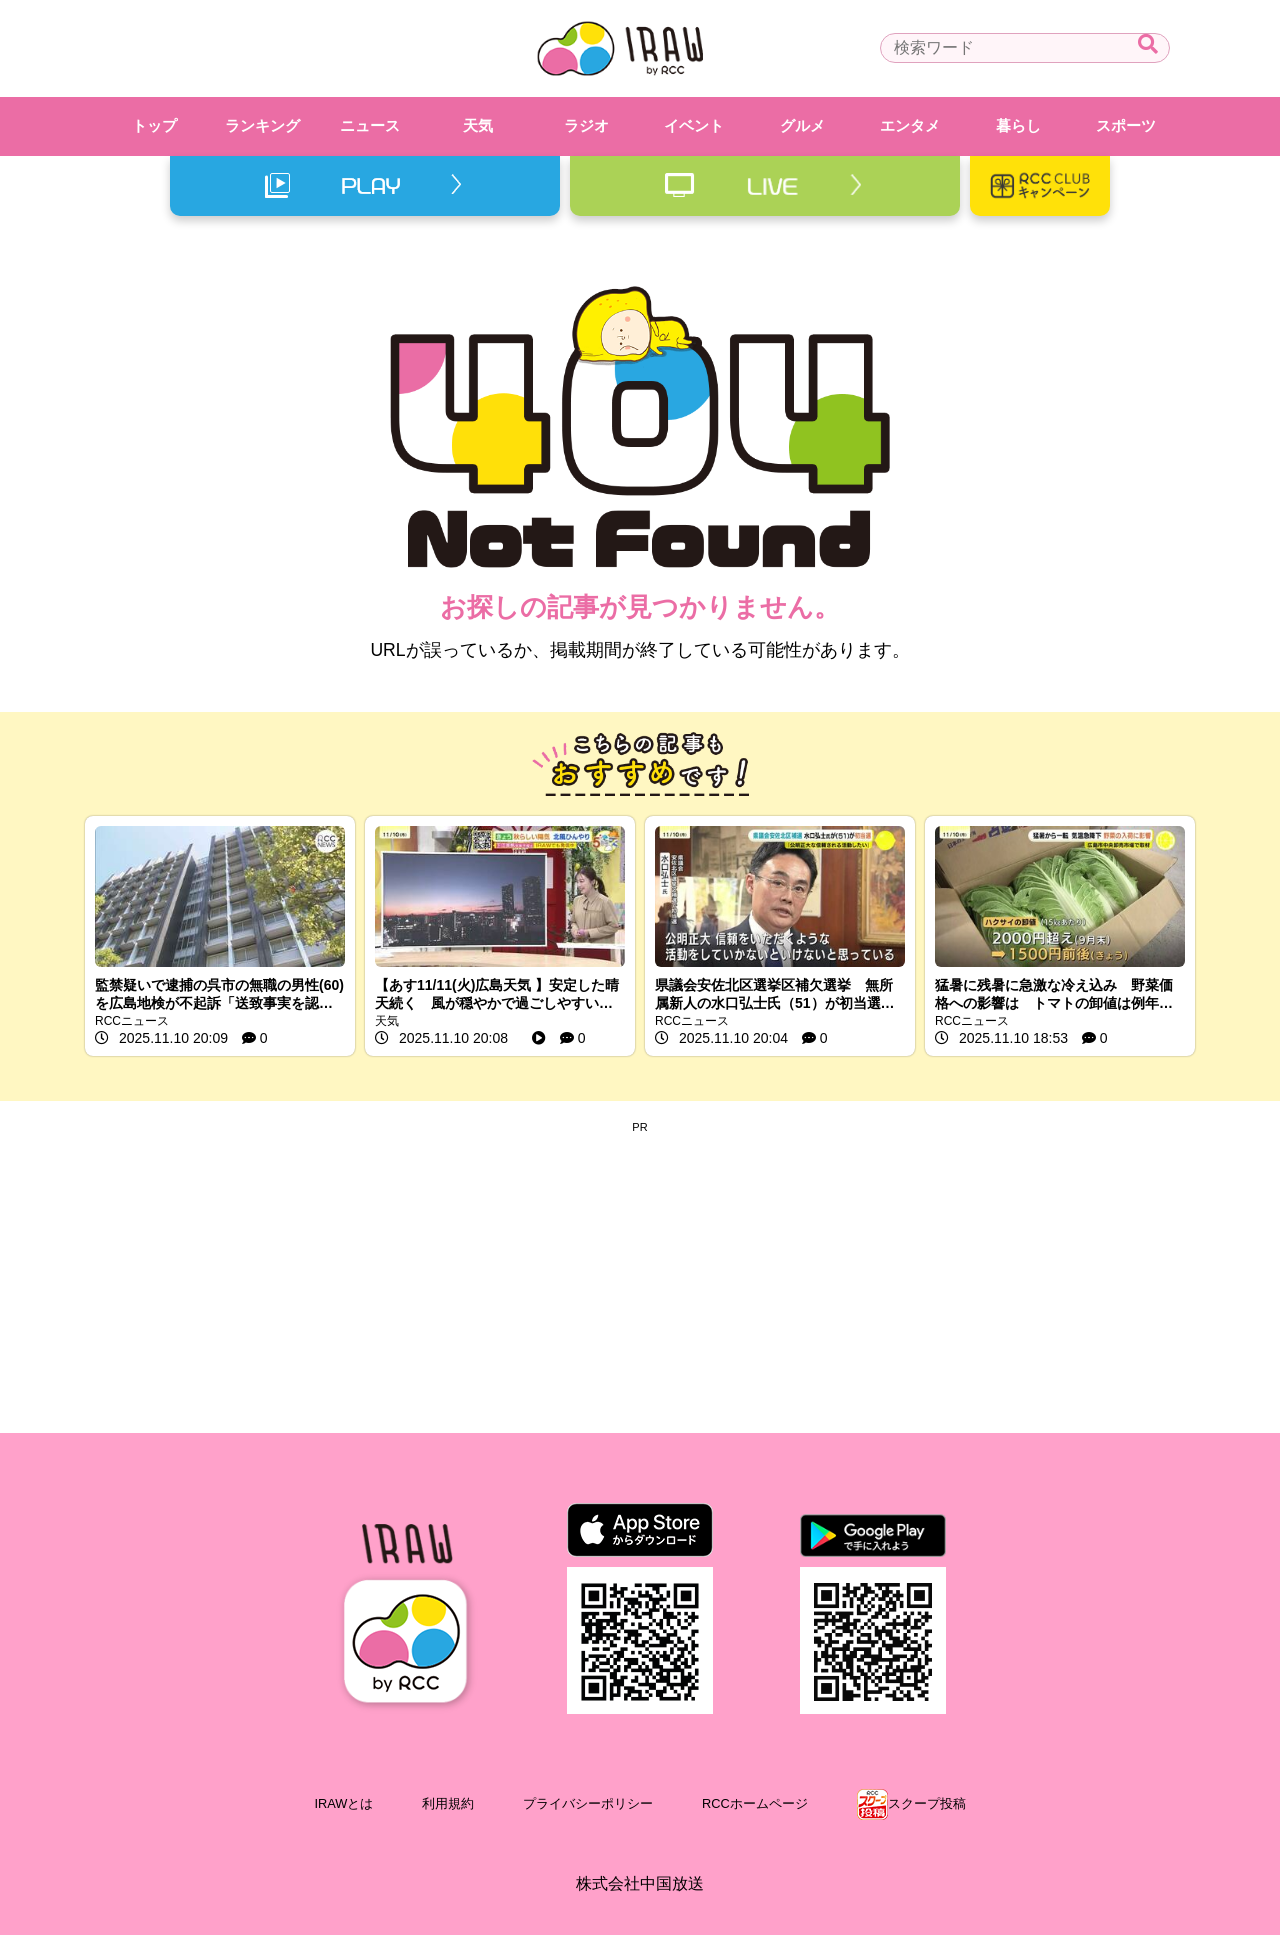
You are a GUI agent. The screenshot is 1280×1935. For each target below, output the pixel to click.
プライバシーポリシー (588, 1803)
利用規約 (448, 1803)
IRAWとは (343, 1803)
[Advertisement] (640, 1273)
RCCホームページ (755, 1803)
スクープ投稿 (927, 1803)
